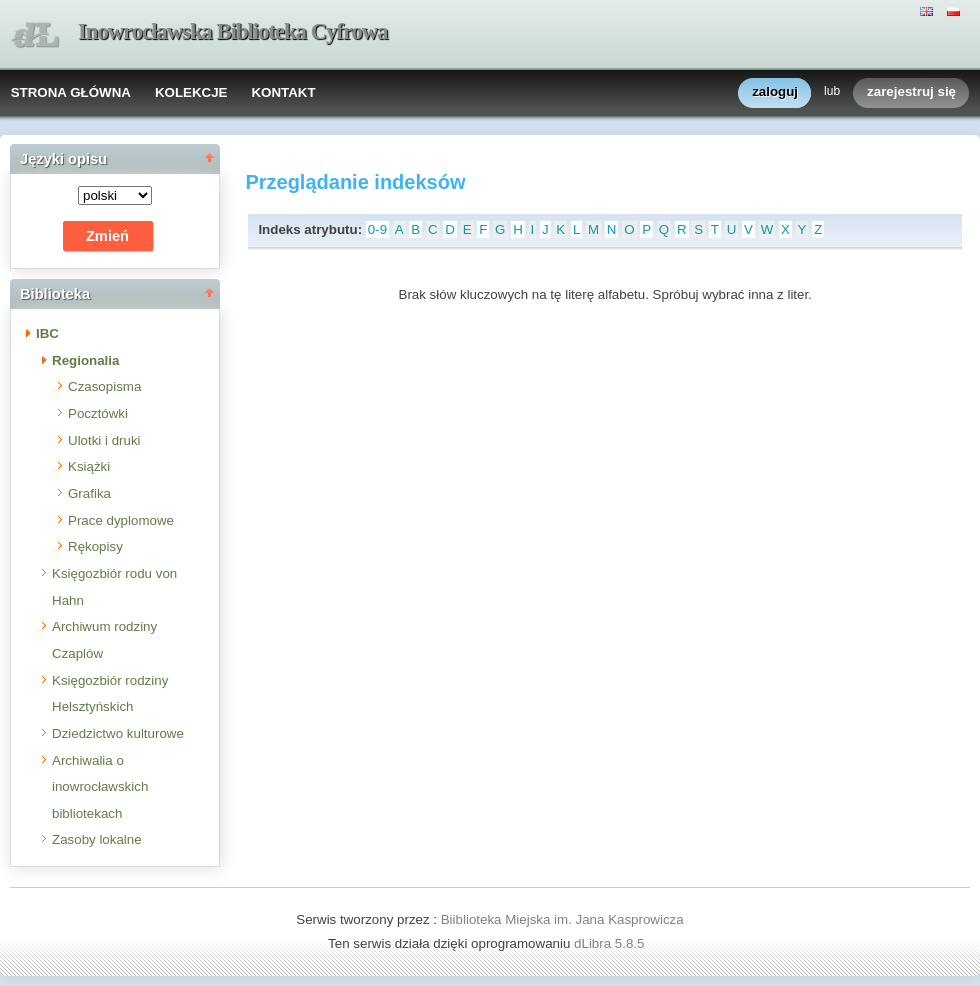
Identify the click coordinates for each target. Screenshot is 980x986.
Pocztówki (98, 413)
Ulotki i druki (104, 440)
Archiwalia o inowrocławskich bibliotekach (100, 787)
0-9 (377, 229)
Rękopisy (95, 546)
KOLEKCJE (191, 92)
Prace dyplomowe (121, 520)
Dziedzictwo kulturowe (118, 733)
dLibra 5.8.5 (611, 943)
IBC (47, 333)
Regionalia (85, 360)
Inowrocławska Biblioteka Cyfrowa (233, 31)
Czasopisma (104, 386)
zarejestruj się (911, 92)
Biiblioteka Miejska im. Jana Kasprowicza (562, 919)
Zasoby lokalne (97, 839)
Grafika (89, 493)
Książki (89, 466)
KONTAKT (283, 92)
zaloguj (775, 92)
